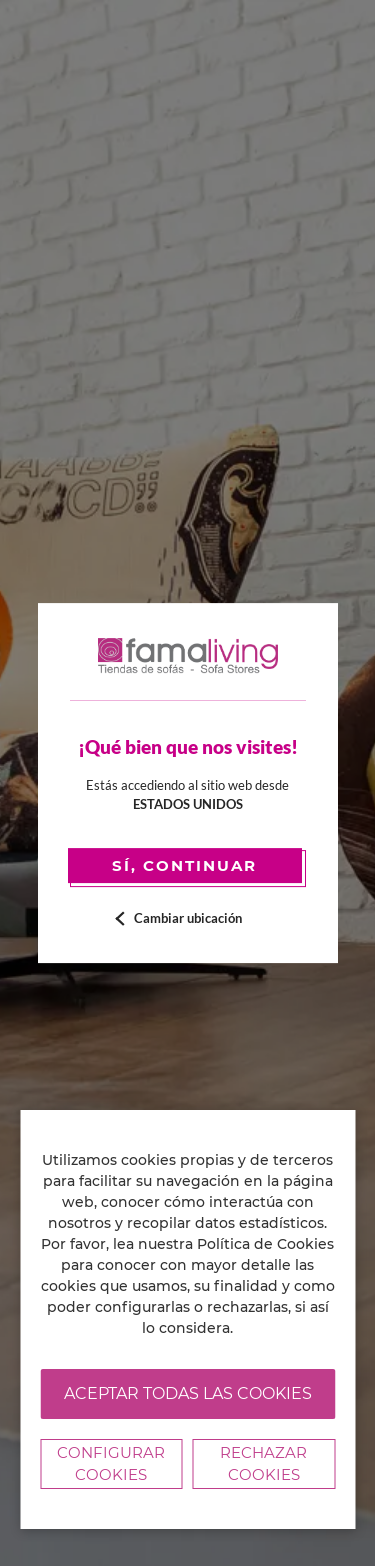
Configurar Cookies (111, 1463)
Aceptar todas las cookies (188, 1393)
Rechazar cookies (263, 1463)
